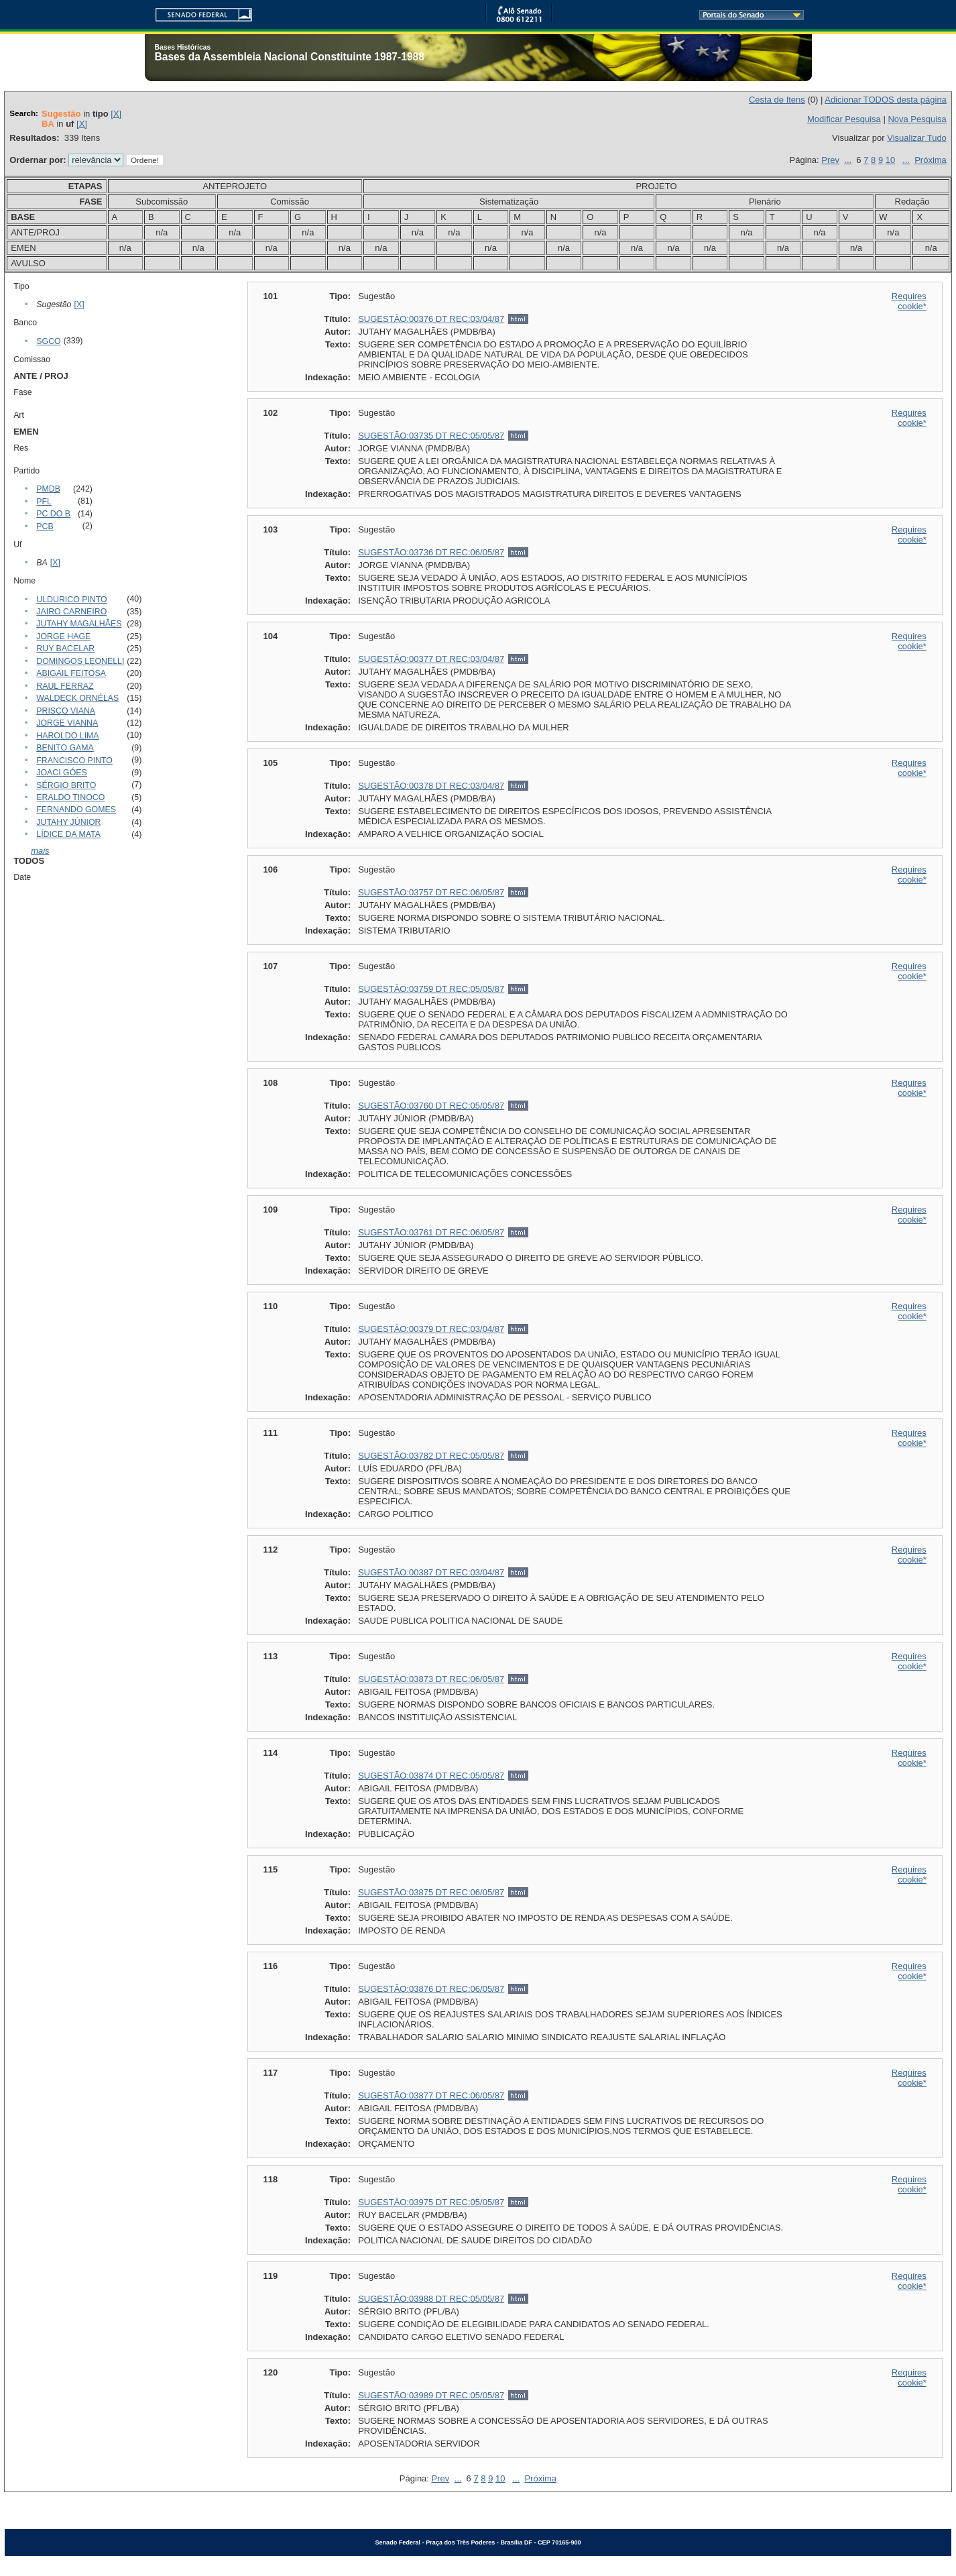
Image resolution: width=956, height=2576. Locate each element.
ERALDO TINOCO (70, 797)
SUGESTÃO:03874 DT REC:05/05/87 (431, 1776)
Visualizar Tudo (917, 138)
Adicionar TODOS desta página (886, 100)
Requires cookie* (909, 301)
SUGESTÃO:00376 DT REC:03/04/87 (431, 319)
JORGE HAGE (63, 636)
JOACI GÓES (61, 772)
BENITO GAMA (65, 747)
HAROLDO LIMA (67, 735)
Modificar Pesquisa (844, 119)
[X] (116, 114)
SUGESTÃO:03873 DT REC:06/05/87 (431, 1679)
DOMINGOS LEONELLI (80, 661)
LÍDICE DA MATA (68, 834)
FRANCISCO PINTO (74, 760)
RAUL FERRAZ (64, 686)
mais (40, 851)
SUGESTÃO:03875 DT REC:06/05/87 (431, 1892)
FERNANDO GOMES (76, 809)
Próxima (930, 160)
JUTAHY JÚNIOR (68, 822)
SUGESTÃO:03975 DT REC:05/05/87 (431, 2202)
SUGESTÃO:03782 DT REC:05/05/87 (431, 1456)
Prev (830, 160)
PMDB (48, 489)
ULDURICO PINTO (71, 599)
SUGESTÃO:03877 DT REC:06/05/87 (431, 2095)
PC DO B (53, 513)
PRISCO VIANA (65, 711)
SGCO (48, 341)
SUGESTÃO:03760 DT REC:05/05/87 (431, 1106)
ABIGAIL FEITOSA (71, 673)
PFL (44, 501)
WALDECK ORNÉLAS (77, 698)
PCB (44, 526)
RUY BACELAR (65, 648)
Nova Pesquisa (917, 119)
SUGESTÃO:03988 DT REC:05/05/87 (431, 2299)
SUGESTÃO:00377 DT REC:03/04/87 (431, 659)
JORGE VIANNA (67, 723)
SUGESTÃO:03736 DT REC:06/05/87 (431, 552)
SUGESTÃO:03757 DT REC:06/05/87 (431, 892)
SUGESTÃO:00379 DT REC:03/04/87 (431, 1329)
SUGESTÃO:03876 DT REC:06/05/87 (431, 1989)
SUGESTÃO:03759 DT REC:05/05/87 (431, 989)
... (847, 160)
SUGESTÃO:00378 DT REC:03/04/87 (431, 786)
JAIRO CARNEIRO (71, 611)
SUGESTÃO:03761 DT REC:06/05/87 (431, 1232)
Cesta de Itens (777, 100)
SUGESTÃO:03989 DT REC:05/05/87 (431, 2395)
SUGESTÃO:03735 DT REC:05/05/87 (431, 436)
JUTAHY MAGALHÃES (78, 623)
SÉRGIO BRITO (66, 785)
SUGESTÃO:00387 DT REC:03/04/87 (431, 1572)
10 (890, 160)
